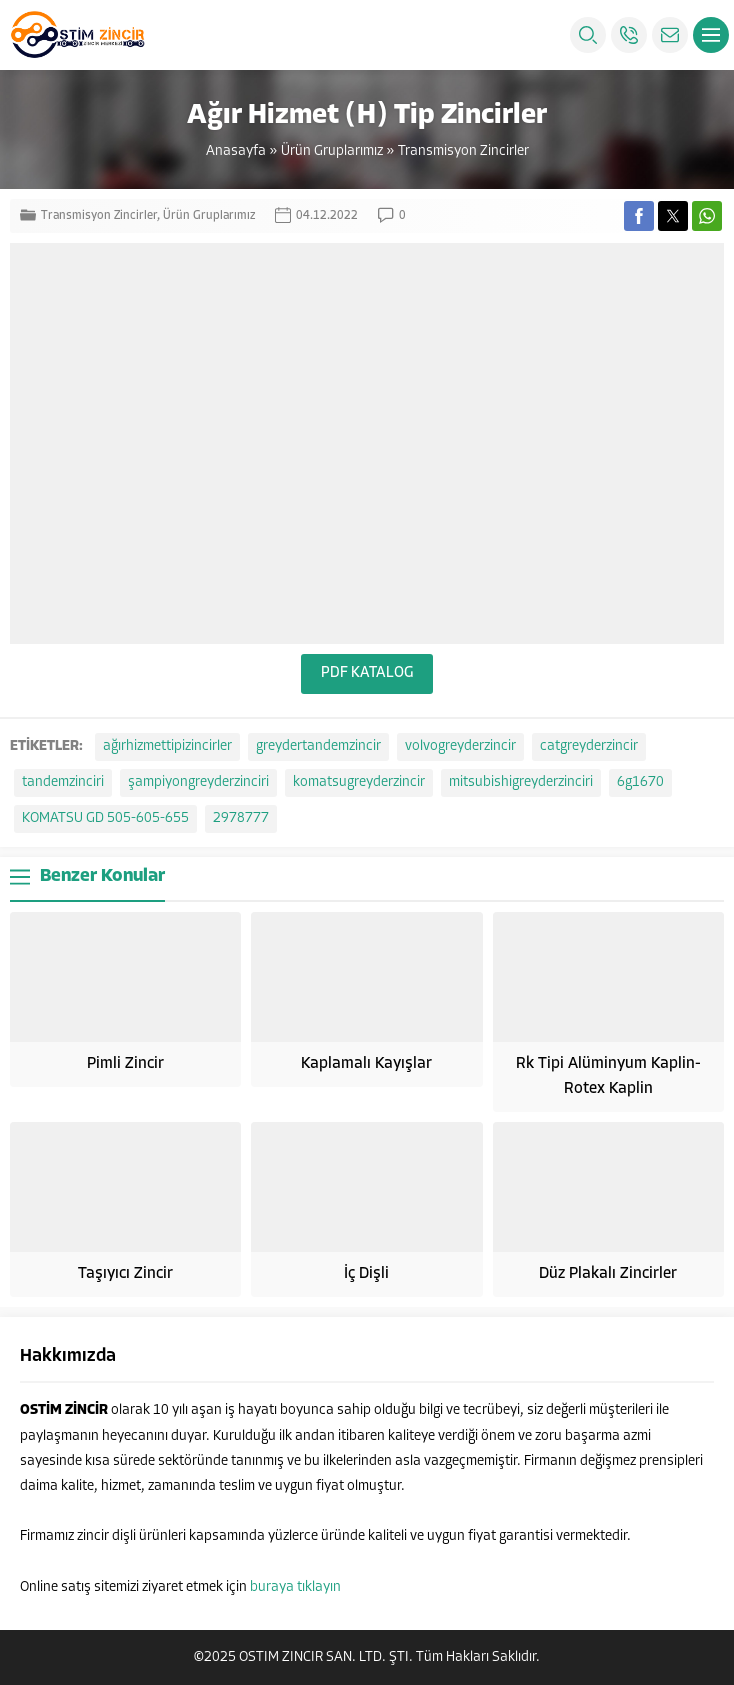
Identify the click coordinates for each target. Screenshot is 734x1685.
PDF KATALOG (367, 673)
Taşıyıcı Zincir (125, 1274)
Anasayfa (236, 151)
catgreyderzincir (589, 746)
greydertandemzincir (318, 746)
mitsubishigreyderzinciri (521, 782)
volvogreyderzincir (460, 746)
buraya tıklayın (295, 1587)
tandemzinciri (63, 782)
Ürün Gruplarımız (332, 151)
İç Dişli (366, 1274)
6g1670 (640, 782)
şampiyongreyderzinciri (198, 782)
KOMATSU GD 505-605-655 (105, 818)
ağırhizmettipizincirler (167, 746)
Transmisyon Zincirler (463, 151)
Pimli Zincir (125, 1064)
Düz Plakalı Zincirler (608, 1274)
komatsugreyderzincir (359, 782)
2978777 (241, 818)
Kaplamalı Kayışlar (366, 1064)
